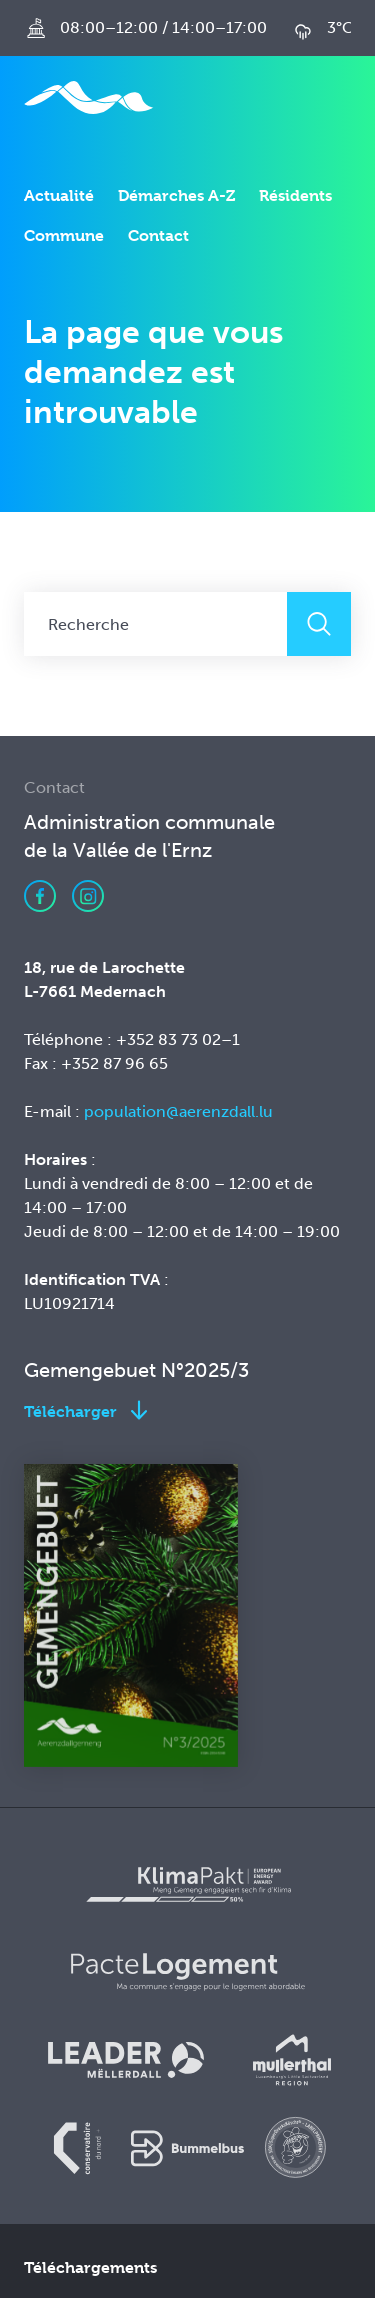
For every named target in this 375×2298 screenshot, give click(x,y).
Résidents (295, 195)
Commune (64, 235)
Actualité (59, 195)
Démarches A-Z (176, 195)
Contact (158, 235)
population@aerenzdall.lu (180, 1111)
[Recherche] (155, 624)
